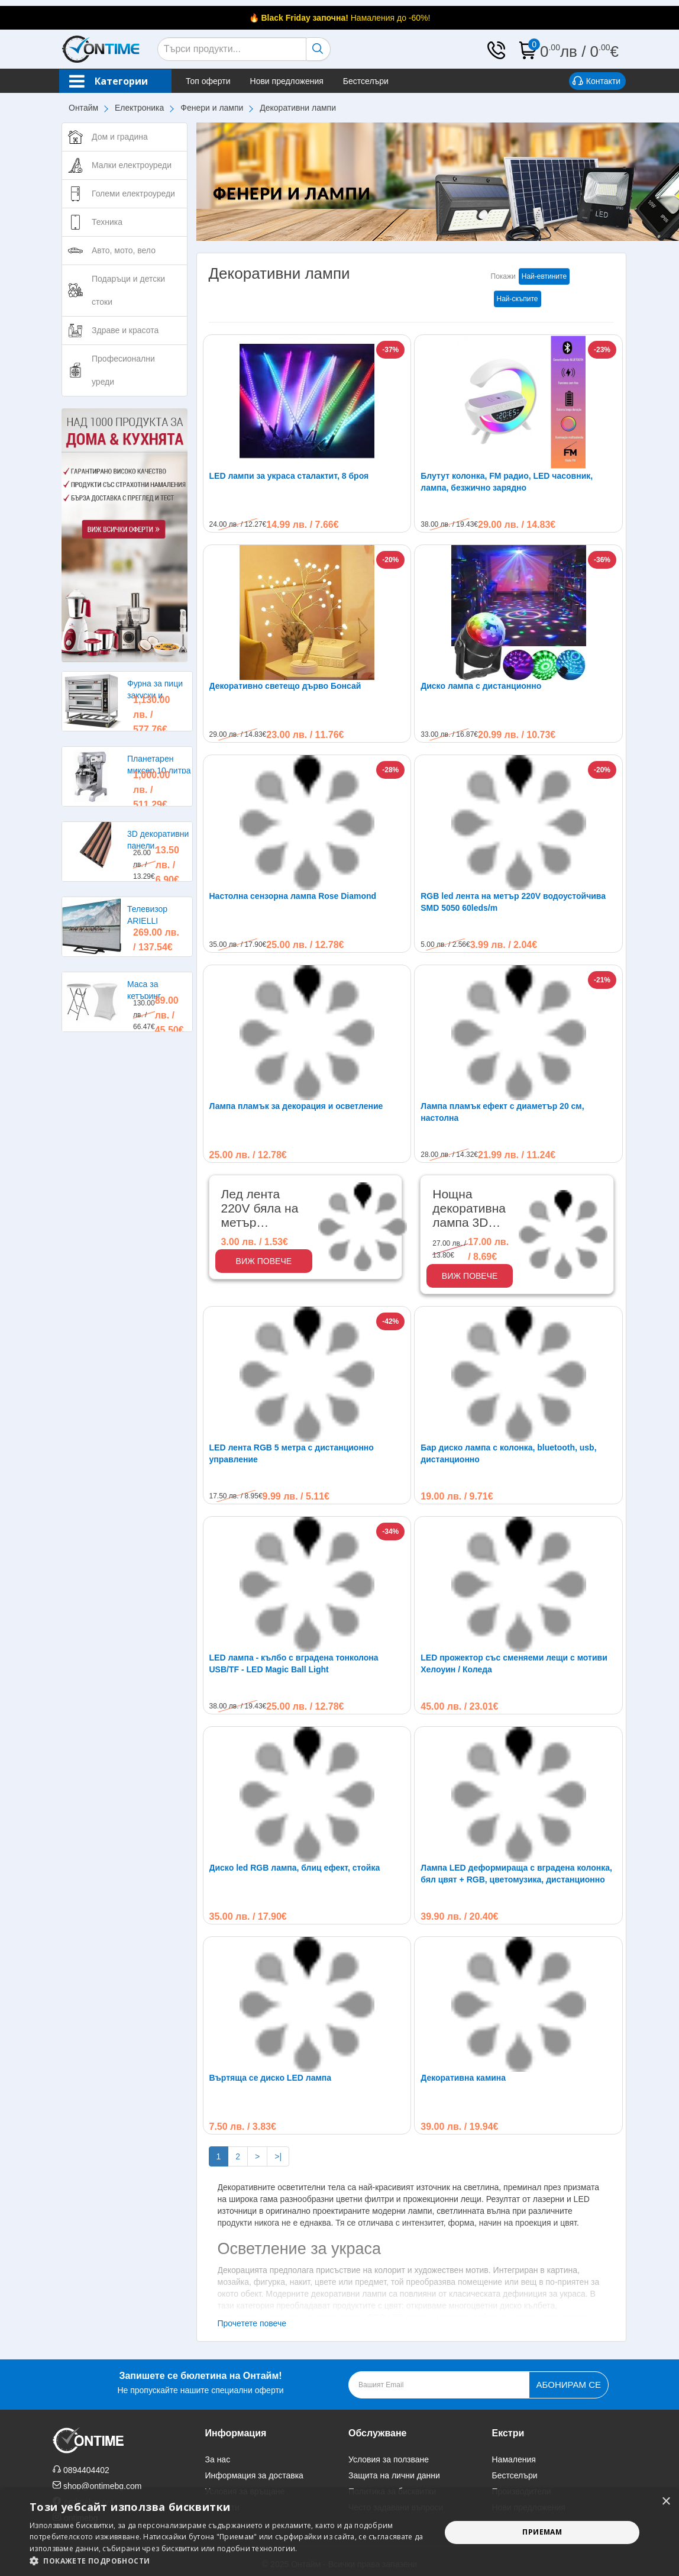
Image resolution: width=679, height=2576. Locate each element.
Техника (107, 222)
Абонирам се (568, 2385)
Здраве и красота (125, 330)
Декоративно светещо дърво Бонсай (285, 686)
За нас (218, 2459)
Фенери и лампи (211, 107)
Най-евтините (544, 276)
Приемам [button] (542, 2532)
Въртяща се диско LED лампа (270, 2077)
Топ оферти (208, 81)
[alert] (339, 2532)
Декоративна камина (463, 2077)
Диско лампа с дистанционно (481, 686)
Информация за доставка (254, 2475)
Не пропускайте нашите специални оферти (200, 2381)
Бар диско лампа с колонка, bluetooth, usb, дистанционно (508, 1453)
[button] (229, 2561)
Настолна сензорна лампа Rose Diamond (293, 896)
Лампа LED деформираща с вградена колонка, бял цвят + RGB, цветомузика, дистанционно (516, 1873)
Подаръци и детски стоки (128, 290)
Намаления (514, 2459)
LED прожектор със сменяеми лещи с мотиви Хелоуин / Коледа (514, 1663)
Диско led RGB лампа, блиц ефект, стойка (294, 1867)
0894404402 (86, 2470)
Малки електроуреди (132, 165)
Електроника (139, 107)
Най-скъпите (517, 299)
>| (278, 2156)
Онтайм (83, 107)
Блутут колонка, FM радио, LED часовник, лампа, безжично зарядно (507, 481)
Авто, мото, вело (124, 250)
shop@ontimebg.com (102, 2486)
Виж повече (264, 1261)
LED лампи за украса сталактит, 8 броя (289, 476)
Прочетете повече (252, 2323)
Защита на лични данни (394, 2475)
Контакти (596, 81)
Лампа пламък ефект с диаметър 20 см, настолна (502, 1112)
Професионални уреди (123, 370)
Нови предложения (287, 81)
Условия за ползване (388, 2459)
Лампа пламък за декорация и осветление (296, 1106)
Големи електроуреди (133, 193)
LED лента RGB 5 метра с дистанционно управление (291, 1453)
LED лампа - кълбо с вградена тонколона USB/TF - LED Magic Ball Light (294, 1663)
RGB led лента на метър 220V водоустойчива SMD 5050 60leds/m (513, 902)
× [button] (665, 2501)
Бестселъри (366, 81)
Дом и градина (120, 136)
